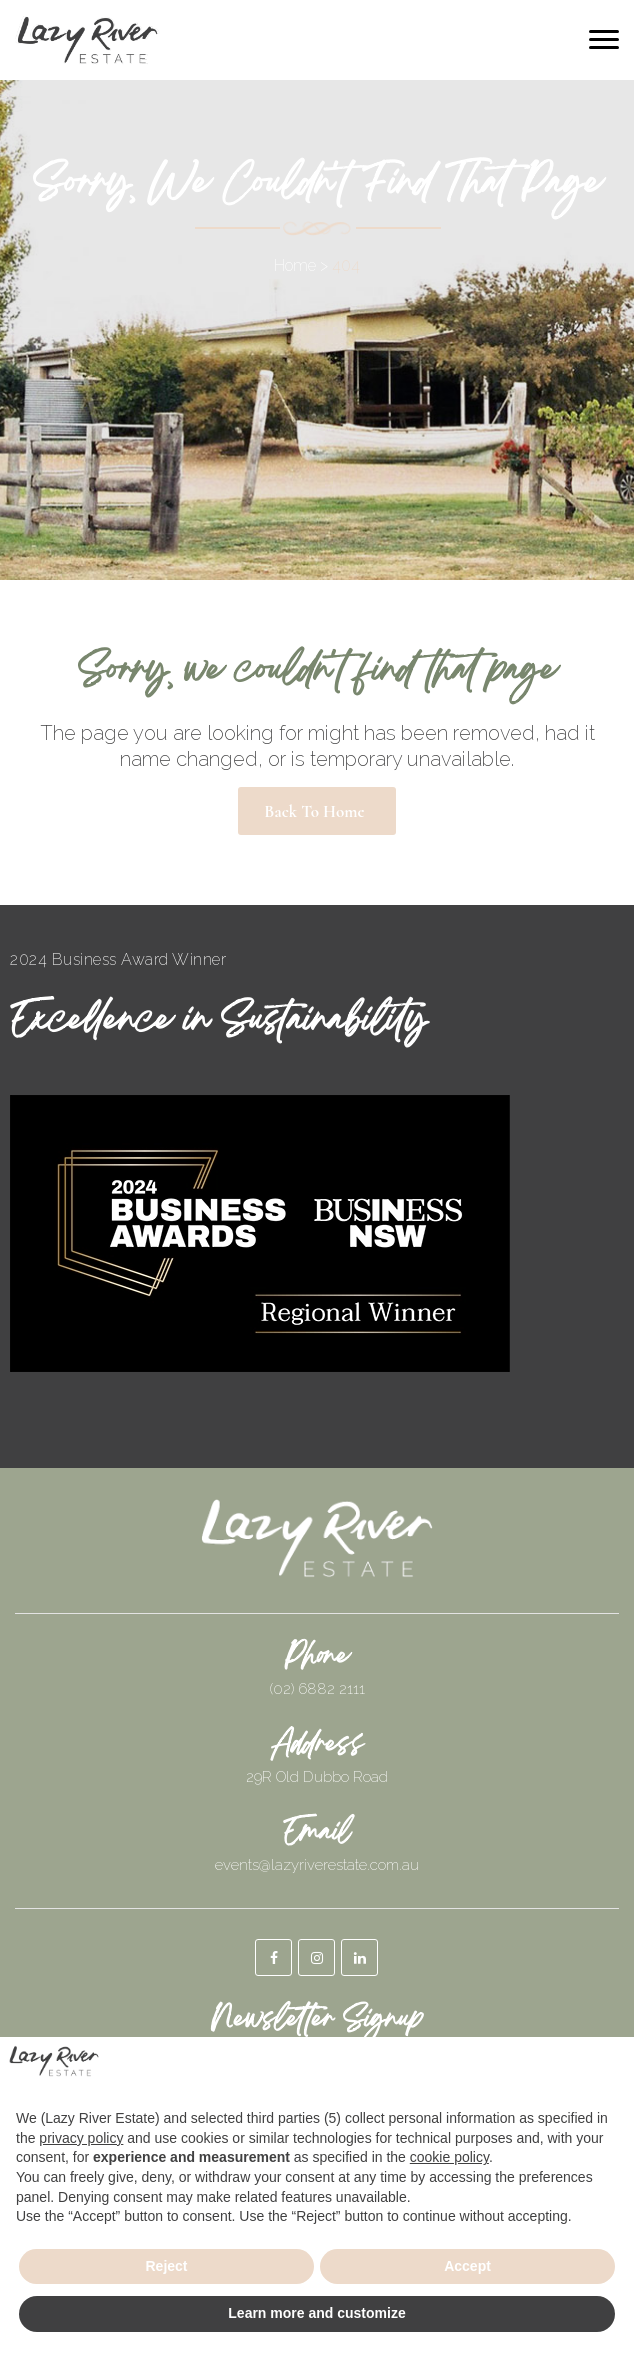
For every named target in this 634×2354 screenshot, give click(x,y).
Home (295, 265)
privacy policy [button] (81, 2138)
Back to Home (314, 811)
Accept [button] (467, 2266)
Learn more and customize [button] (316, 2313)
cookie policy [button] (449, 2157)
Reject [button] (166, 2266)
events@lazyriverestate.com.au (317, 1865)
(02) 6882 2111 (317, 1689)
